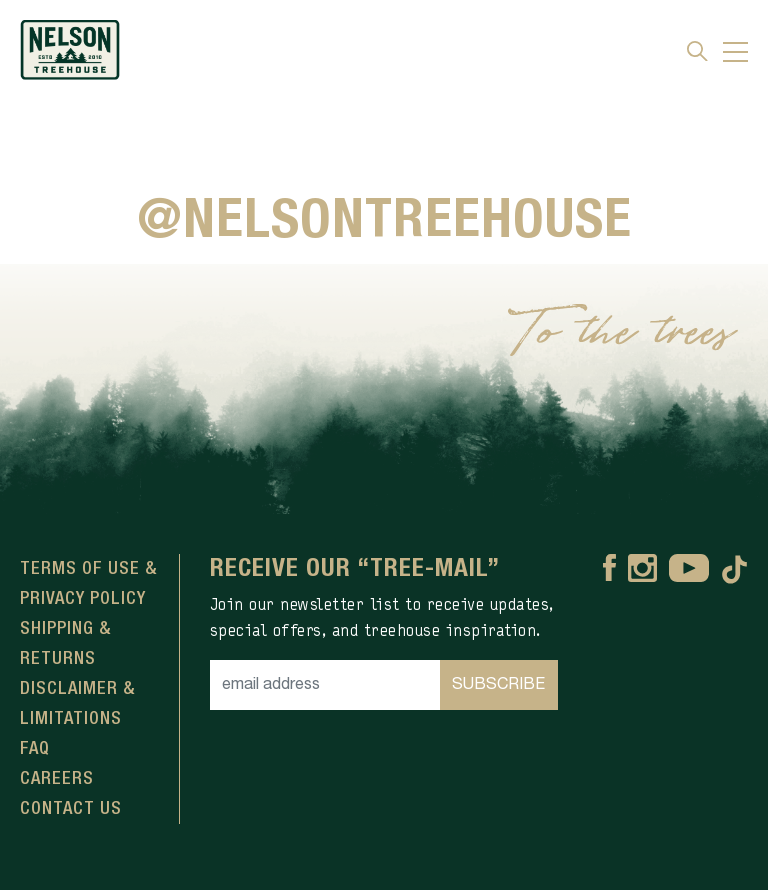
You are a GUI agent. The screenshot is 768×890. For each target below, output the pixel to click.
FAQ (35, 749)
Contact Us (71, 809)
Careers (57, 779)
